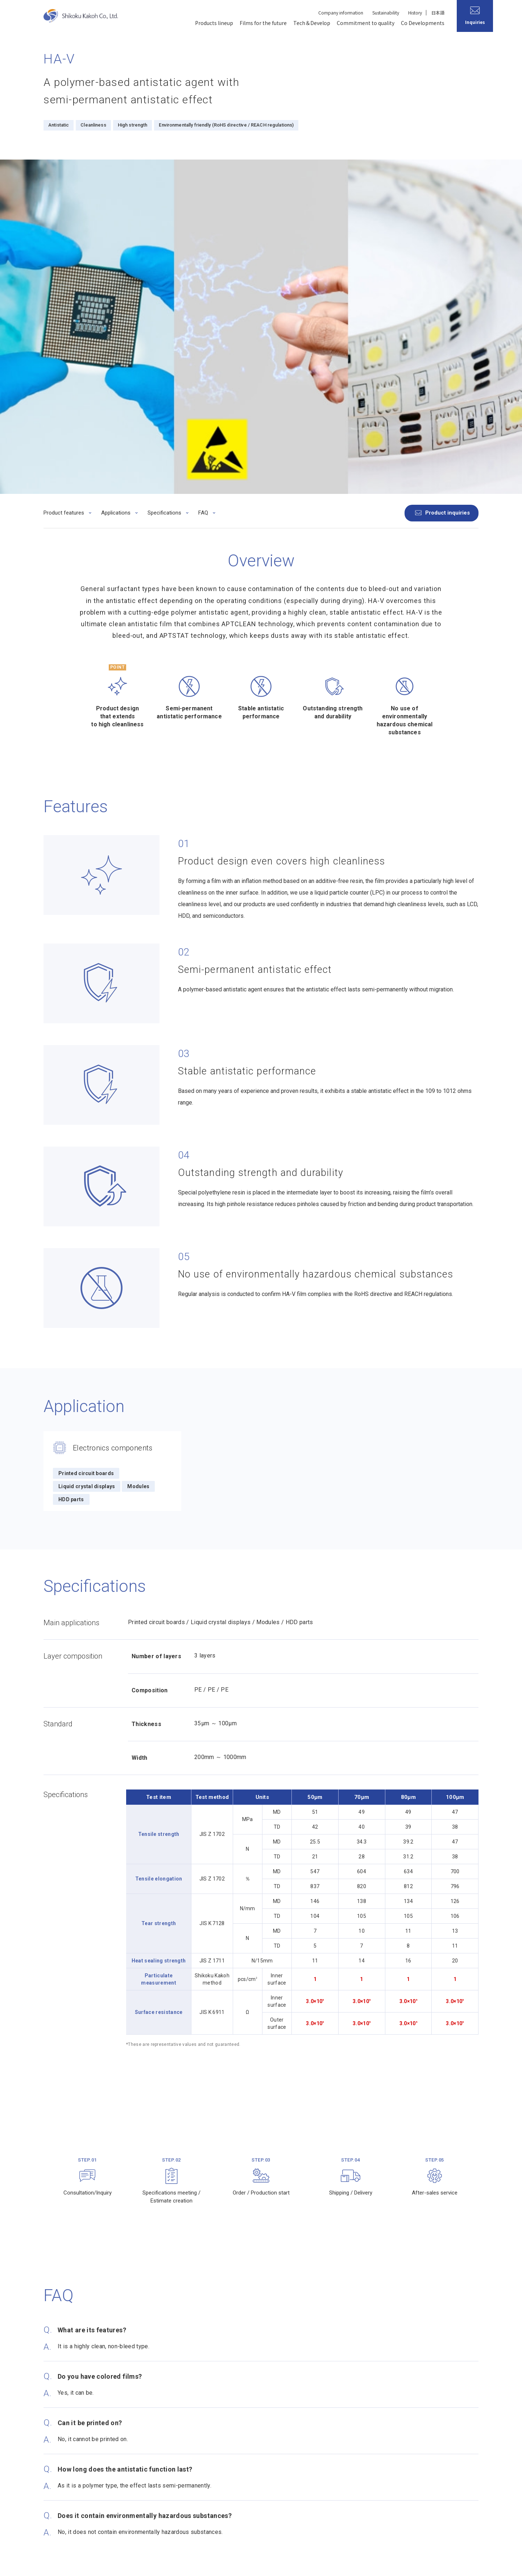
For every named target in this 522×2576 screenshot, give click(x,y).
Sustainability (385, 12)
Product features (64, 184)
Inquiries (451, 2455)
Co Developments (422, 22)
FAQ (203, 184)
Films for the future (263, 22)
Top (47, 2414)
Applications (115, 184)
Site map (133, 2563)
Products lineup (214, 22)
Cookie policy (98, 2563)
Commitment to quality (365, 22)
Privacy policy (59, 2563)
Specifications (164, 184)
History (415, 12)
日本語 (437, 12)
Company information (340, 12)
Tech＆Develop (311, 22)
